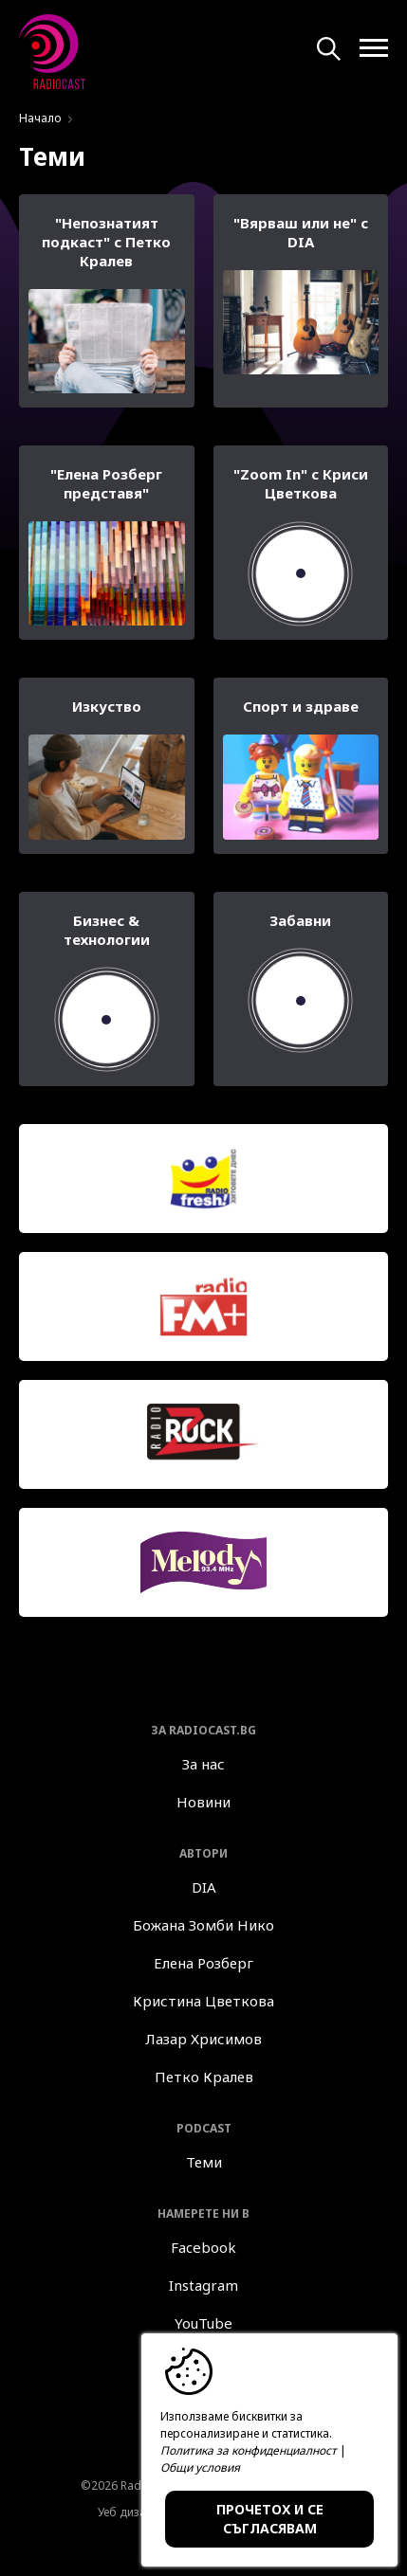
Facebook (203, 2247)
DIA (204, 1887)
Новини (203, 1801)
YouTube (203, 2322)
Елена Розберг (203, 1962)
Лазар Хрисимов (203, 2038)
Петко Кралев (204, 2076)
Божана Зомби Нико (203, 1924)
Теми (204, 2161)
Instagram (203, 2285)
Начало (40, 118)
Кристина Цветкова (203, 2000)
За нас (203, 1763)
